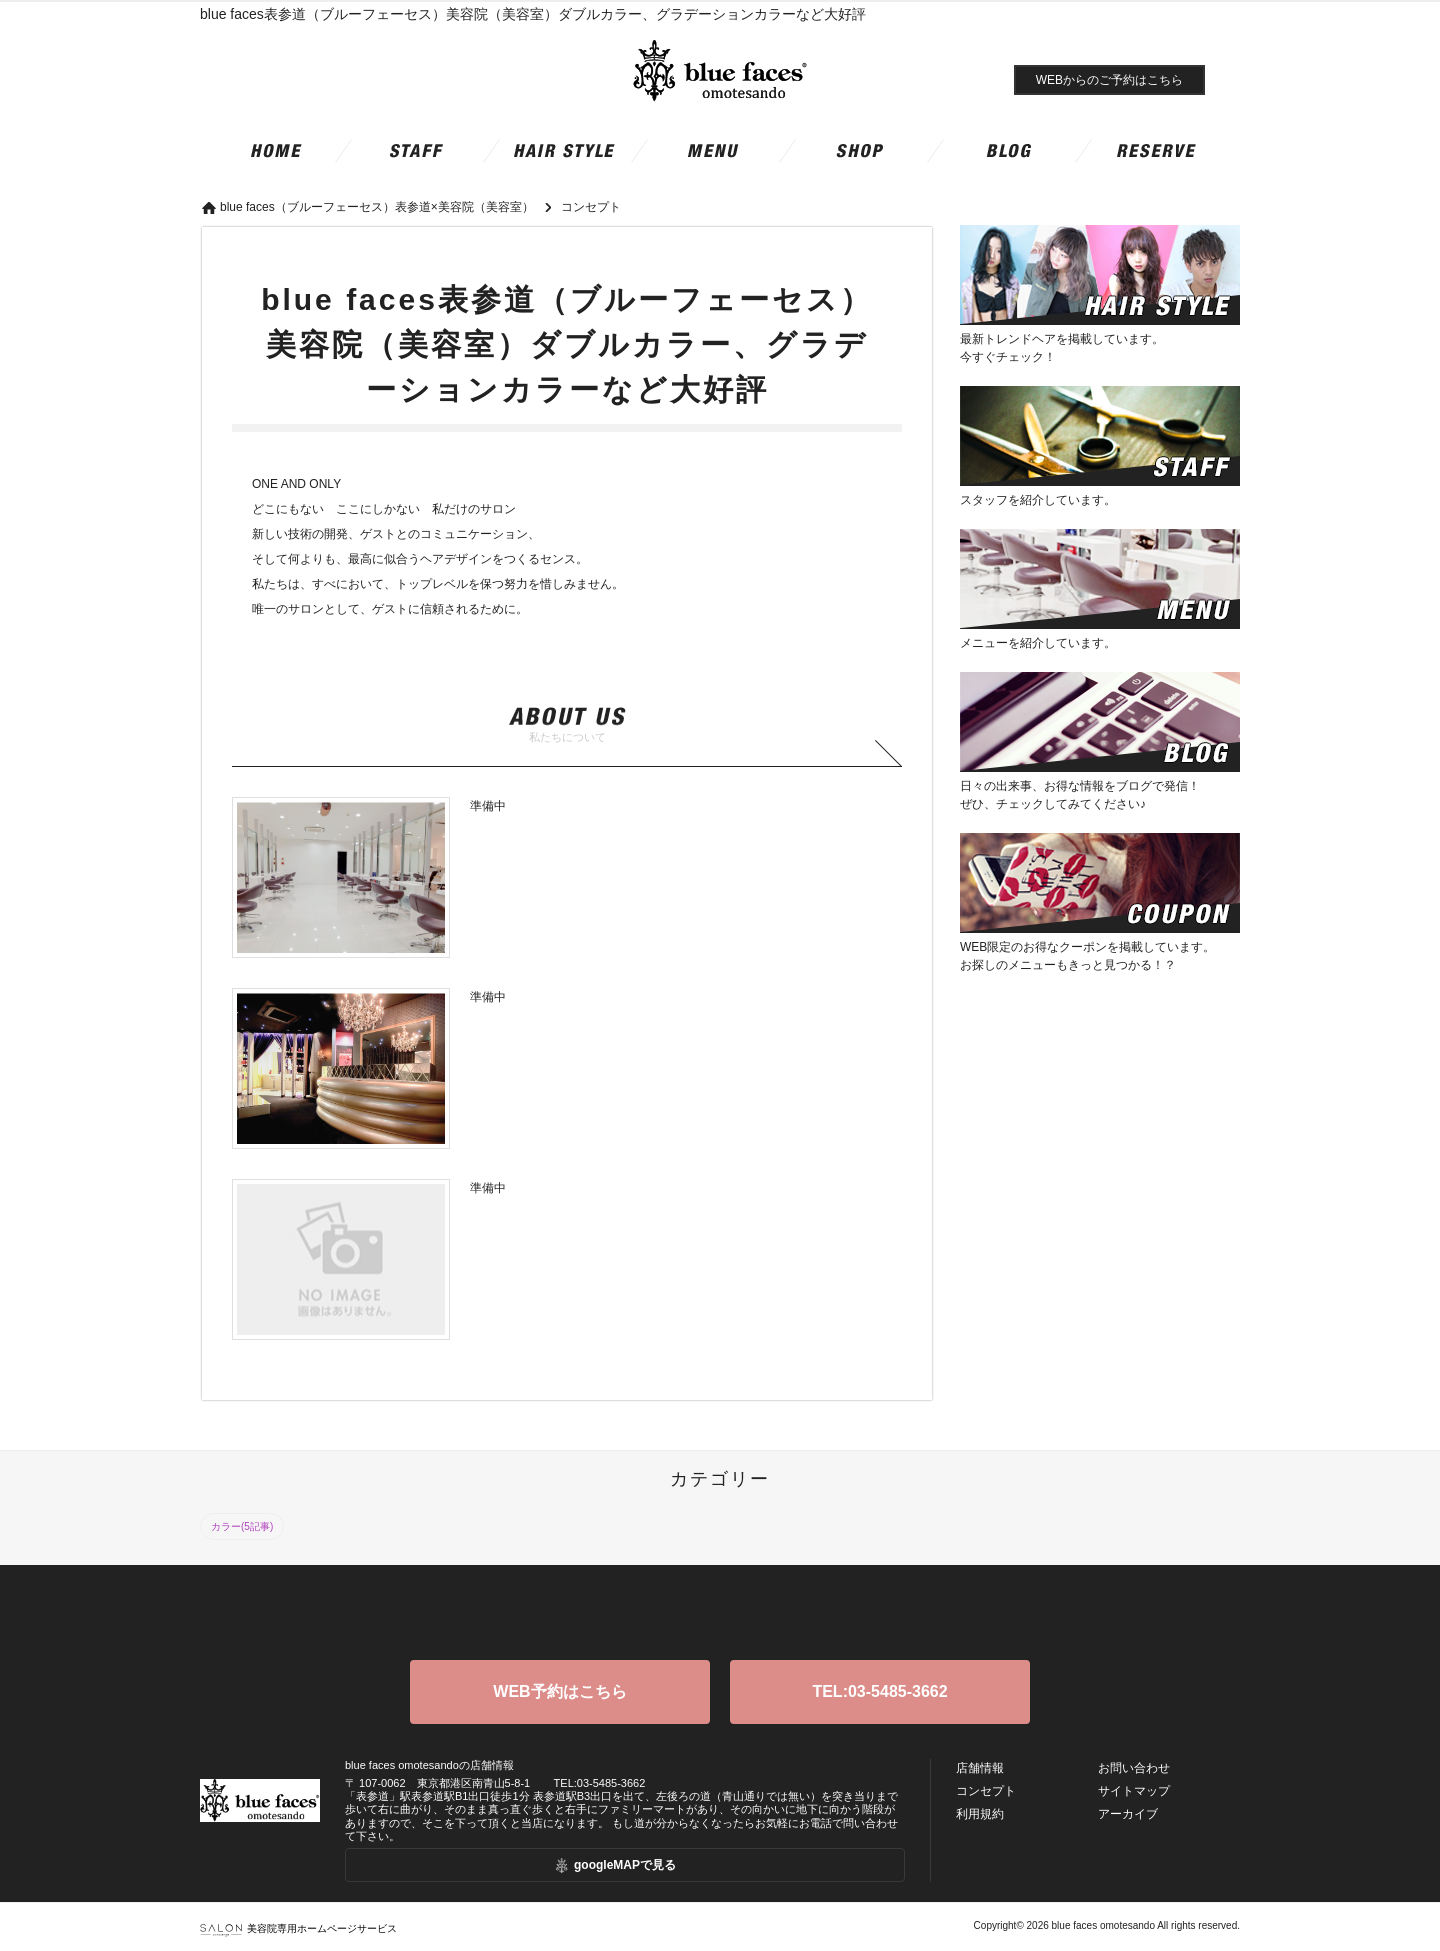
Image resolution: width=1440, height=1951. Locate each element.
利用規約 (980, 1814)
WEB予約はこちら (559, 1691)
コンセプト (986, 1791)
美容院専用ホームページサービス (298, 1928)
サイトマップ (1134, 1791)
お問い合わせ (1134, 1768)
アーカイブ (1128, 1814)
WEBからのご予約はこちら (1109, 80)
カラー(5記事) (242, 1526)
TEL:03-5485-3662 (879, 1691)
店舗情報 (980, 1768)
